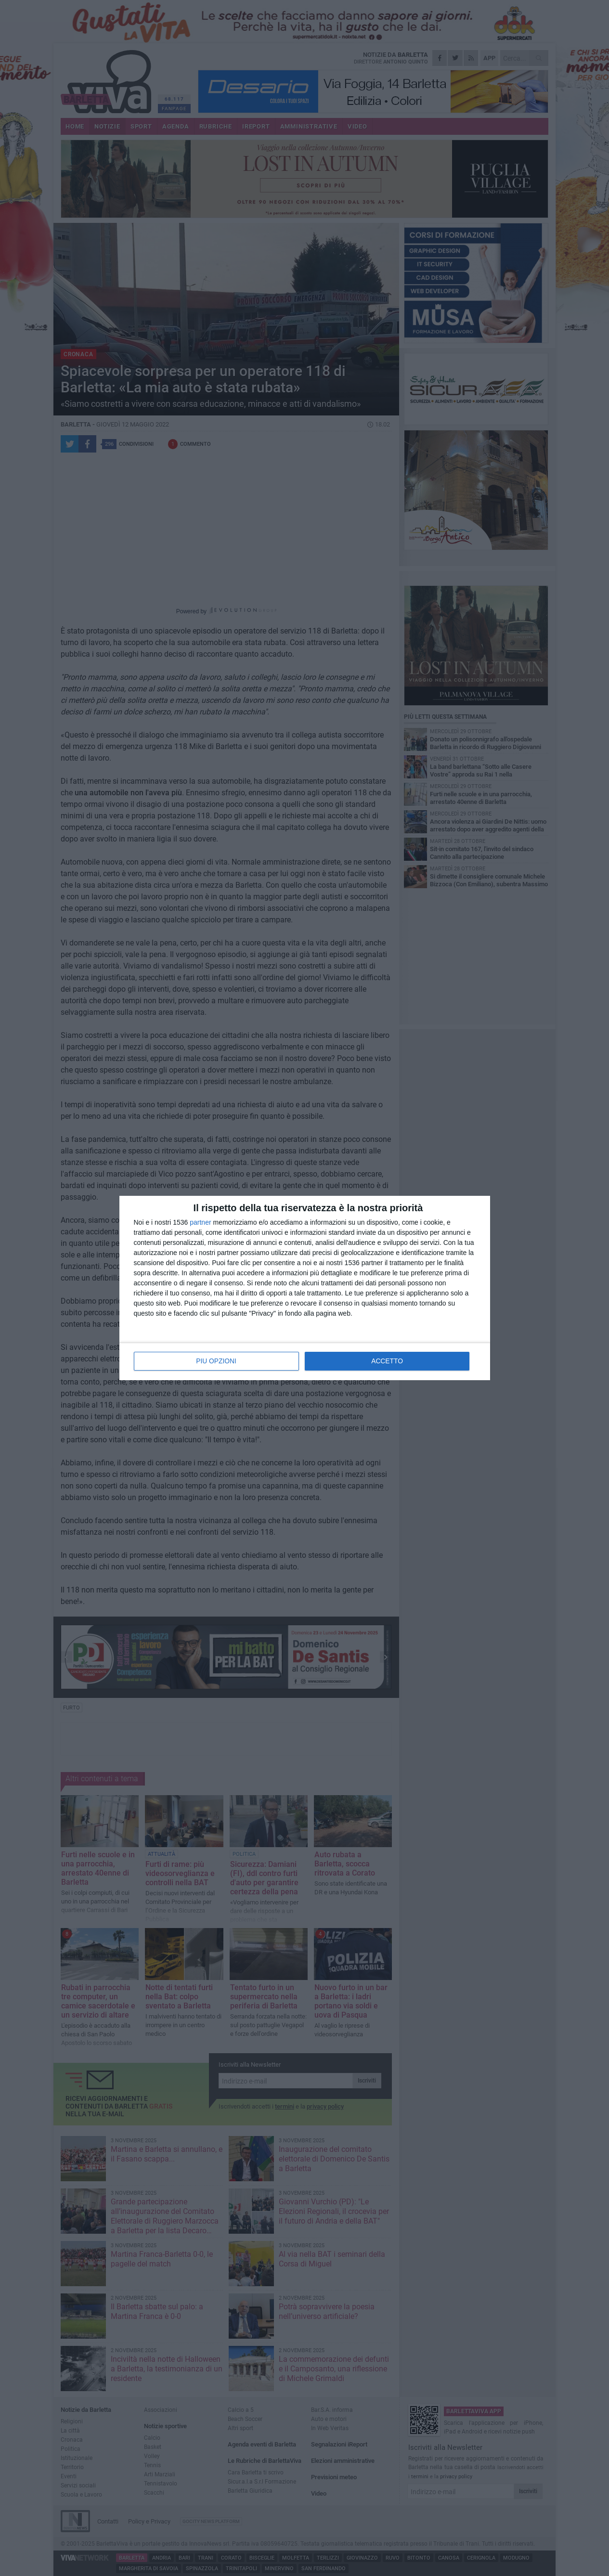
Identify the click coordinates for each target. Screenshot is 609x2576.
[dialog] (304, 1288)
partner (200, 1222)
